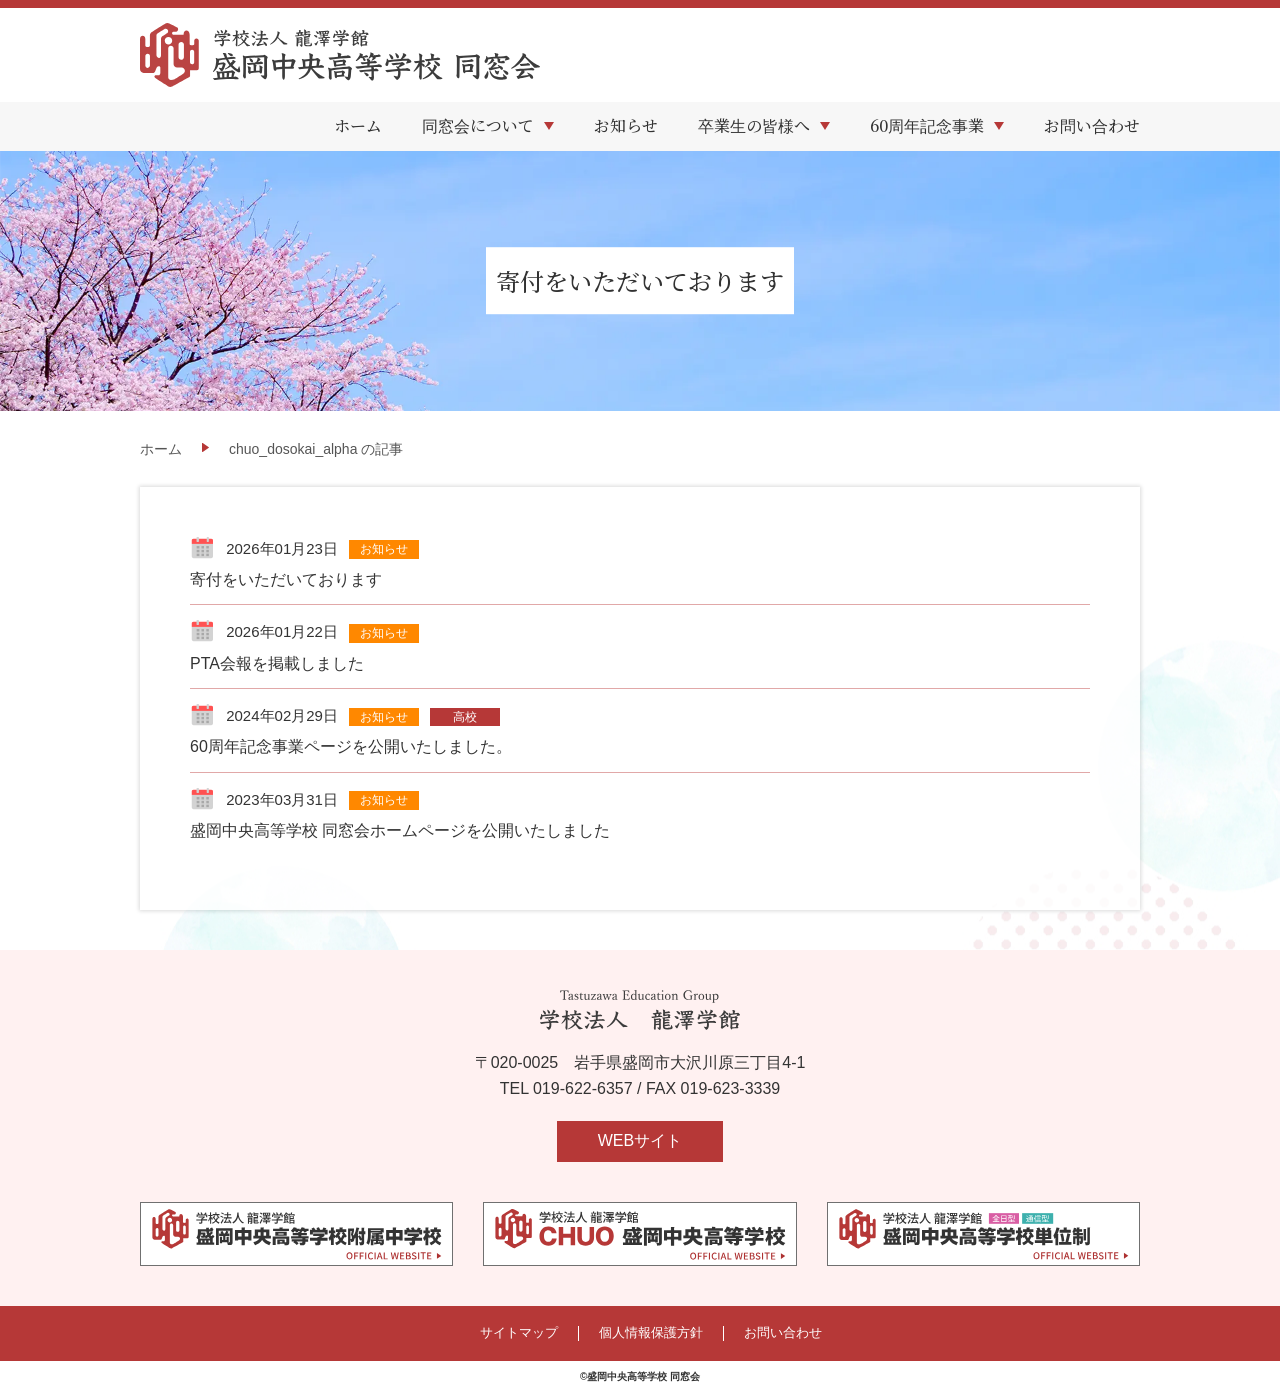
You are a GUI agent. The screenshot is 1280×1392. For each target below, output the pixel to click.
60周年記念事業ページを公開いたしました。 (351, 746)
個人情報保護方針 (651, 1333)
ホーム (358, 125)
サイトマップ (519, 1333)
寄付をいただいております (286, 579)
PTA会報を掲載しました (277, 663)
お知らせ (626, 125)
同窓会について (478, 125)
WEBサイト (640, 1140)
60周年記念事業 (927, 125)
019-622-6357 (583, 1088)
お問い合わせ (1092, 125)
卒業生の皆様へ (754, 125)
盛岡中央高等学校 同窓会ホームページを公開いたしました (400, 830)
